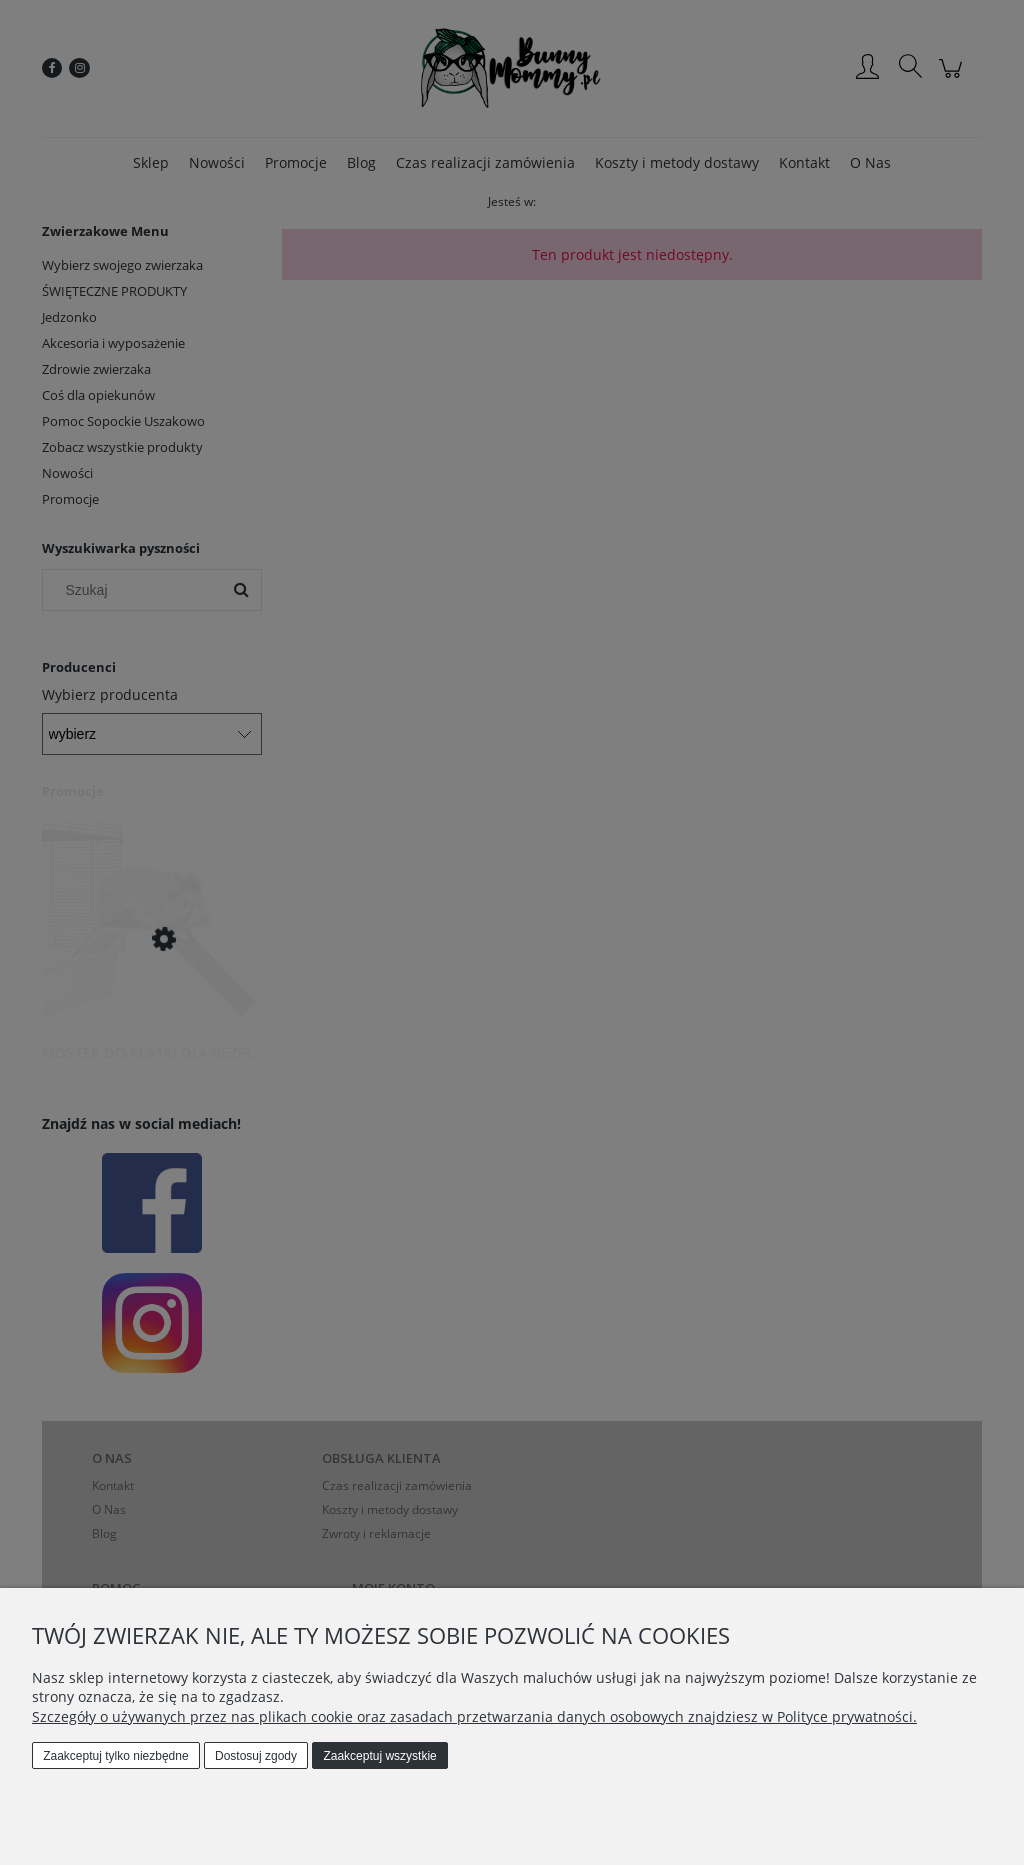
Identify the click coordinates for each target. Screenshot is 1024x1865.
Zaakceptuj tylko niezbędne (115, 1756)
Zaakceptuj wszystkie (379, 1756)
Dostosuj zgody (256, 1756)
